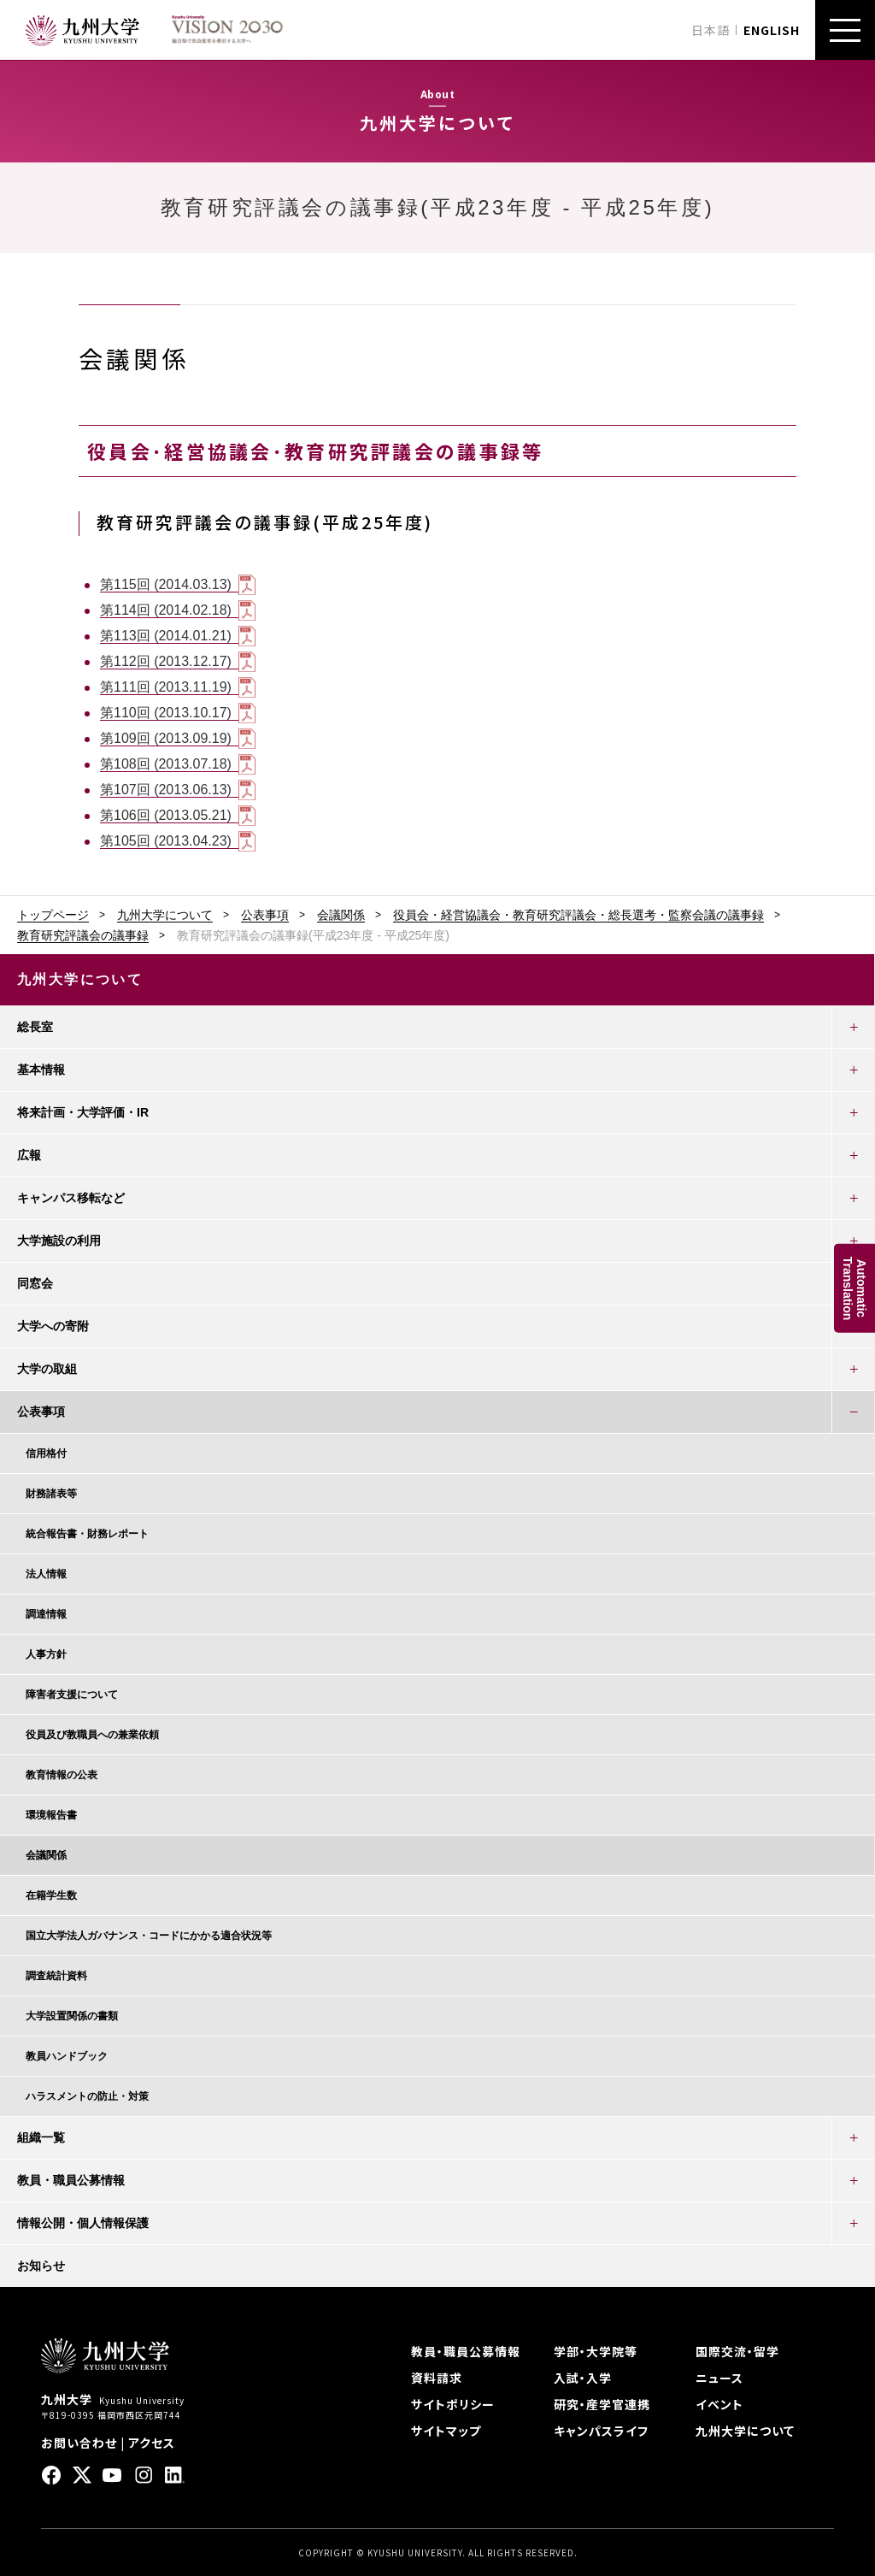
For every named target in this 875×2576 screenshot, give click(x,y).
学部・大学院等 (595, 2351)
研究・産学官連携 (602, 2404)
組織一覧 (41, 2137)
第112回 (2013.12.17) (166, 661)
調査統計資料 (56, 1976)
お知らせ (41, 2265)
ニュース (719, 2377)
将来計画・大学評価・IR (83, 1112)
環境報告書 (51, 1815)
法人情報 (46, 1574)
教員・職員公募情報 (71, 2180)
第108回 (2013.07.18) (166, 764)
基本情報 (41, 1069)
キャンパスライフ (601, 2430)
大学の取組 (47, 1369)
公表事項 (265, 915)
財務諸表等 (51, 1494)
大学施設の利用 (59, 1240)
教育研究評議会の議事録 (83, 935)
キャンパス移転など (71, 1198)
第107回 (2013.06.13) (166, 789)
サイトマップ (446, 2430)
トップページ (53, 915)
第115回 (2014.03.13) (166, 584)
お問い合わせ (79, 2442)
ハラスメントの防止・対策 (87, 2096)
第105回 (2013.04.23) (166, 841)
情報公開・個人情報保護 (83, 2223)
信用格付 (46, 1453)
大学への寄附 (53, 1326)
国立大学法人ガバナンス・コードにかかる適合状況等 (149, 1936)
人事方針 (46, 1654)
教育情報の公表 (61, 1775)
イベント (719, 2404)
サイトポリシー (453, 2404)
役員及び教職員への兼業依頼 (92, 1735)
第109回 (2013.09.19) (166, 738)
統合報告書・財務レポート (87, 1534)
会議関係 (341, 915)
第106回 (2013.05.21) (166, 815)
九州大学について (165, 915)
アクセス (151, 2442)
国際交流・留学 (737, 2351)
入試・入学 (583, 2377)
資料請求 (436, 2377)
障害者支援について (72, 1695)
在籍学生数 (51, 1895)
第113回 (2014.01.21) (166, 635)
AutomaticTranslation (854, 1288)
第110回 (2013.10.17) (166, 712)
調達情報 (46, 1614)
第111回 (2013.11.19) (166, 687)
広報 (29, 1155)
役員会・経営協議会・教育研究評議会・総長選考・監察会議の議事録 (578, 915)
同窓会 (35, 1283)
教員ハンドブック (67, 2056)
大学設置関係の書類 (72, 2016)
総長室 (35, 1027)
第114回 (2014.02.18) (166, 610)
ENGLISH (771, 29)
